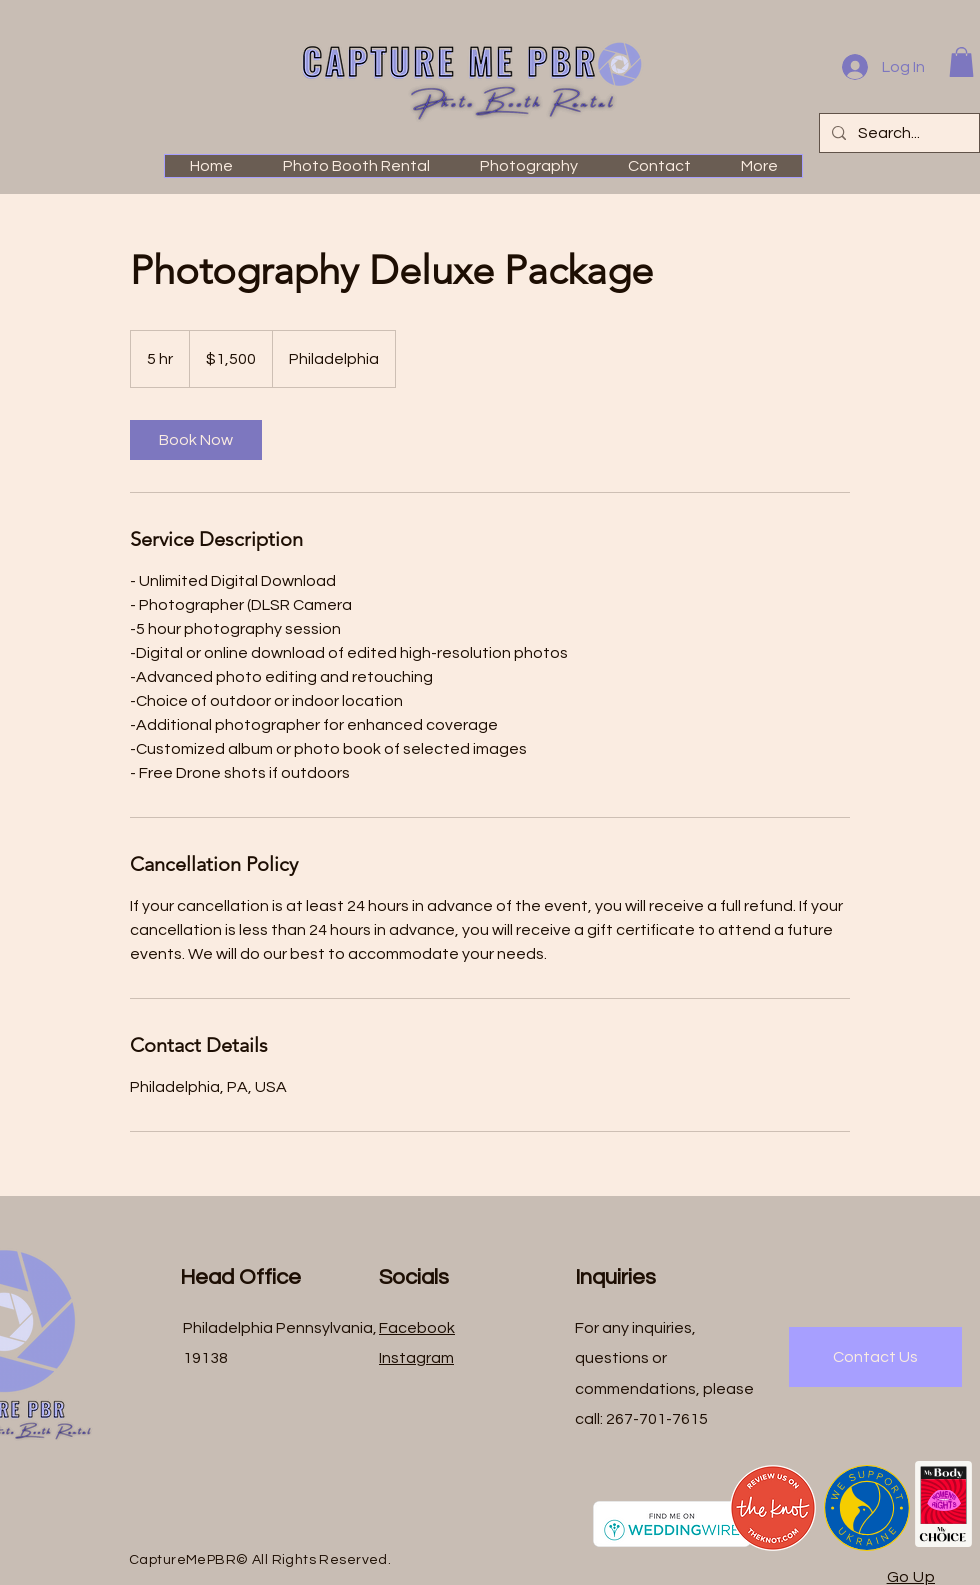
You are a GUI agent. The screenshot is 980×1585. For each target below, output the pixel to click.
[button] (961, 62)
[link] (196, 440)
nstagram (418, 1358)
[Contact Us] (875, 1357)
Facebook (417, 1328)
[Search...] (897, 133)
